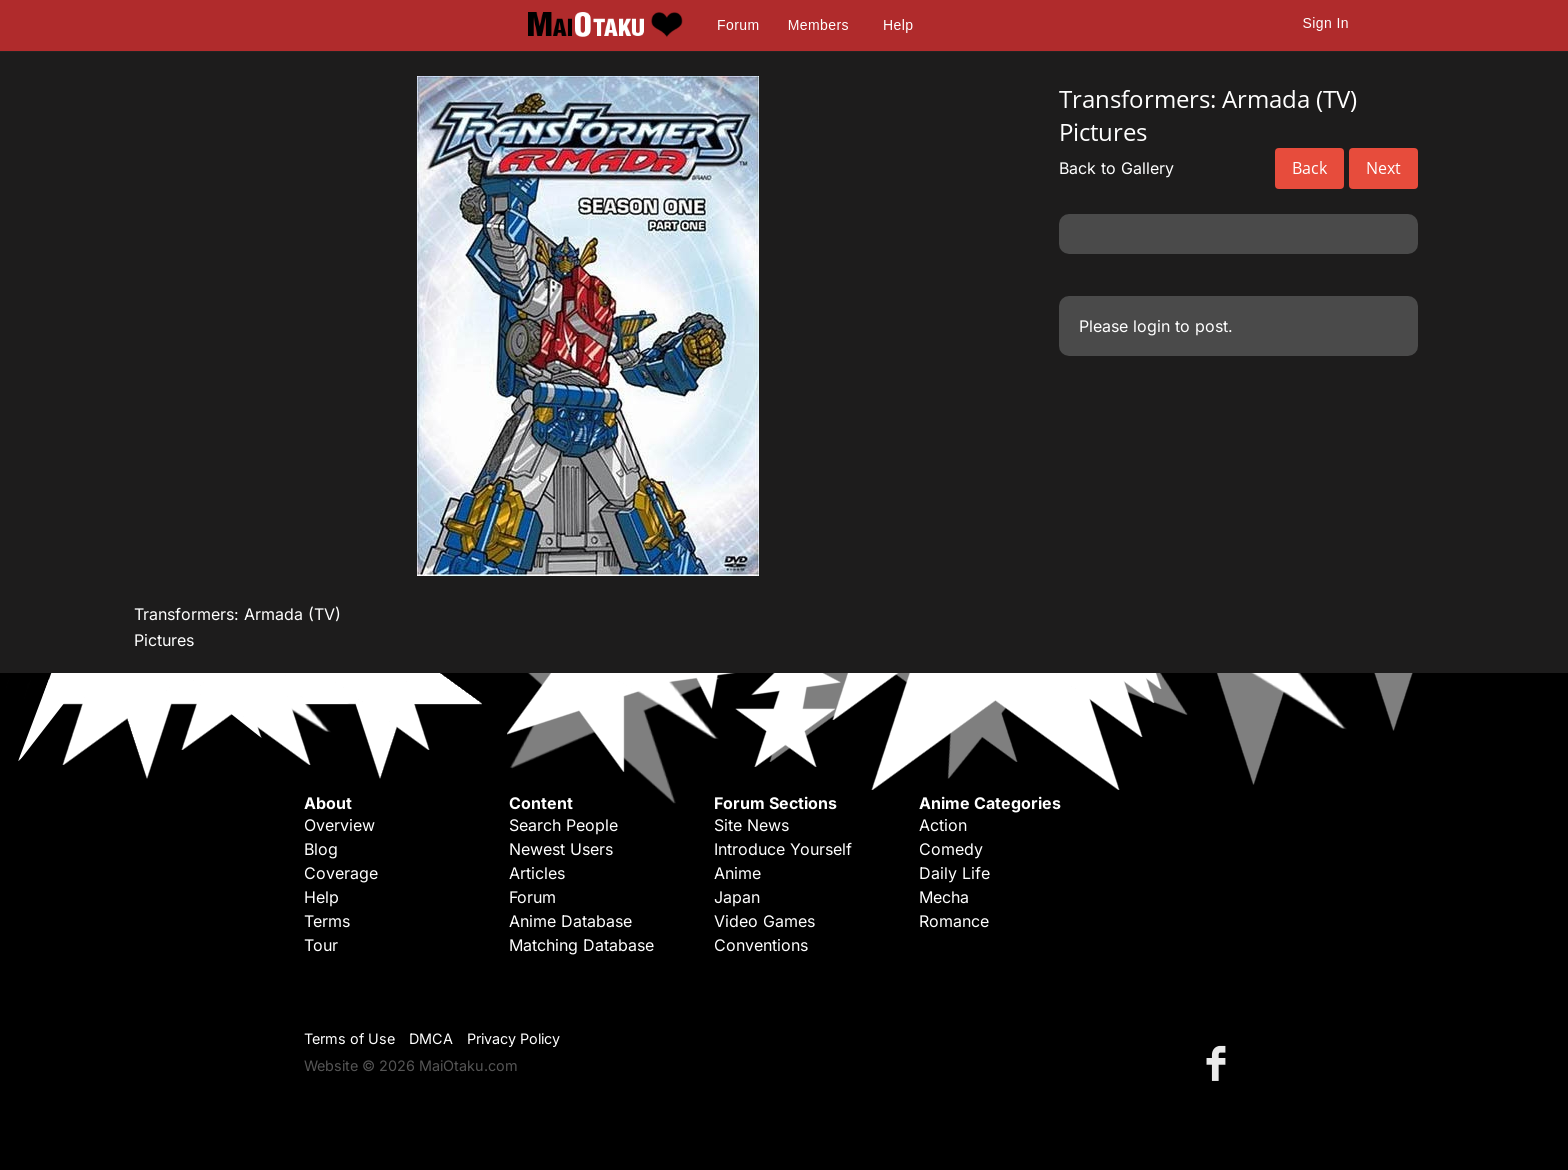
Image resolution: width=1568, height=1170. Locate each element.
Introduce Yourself (783, 849)
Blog (321, 849)
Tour (321, 945)
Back (1309, 168)
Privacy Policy (513, 1038)
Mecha (944, 897)
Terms (327, 921)
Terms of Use (349, 1038)
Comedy (951, 849)
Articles (537, 873)
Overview (339, 825)
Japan (737, 897)
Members (818, 25)
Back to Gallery (1116, 168)
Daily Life (954, 873)
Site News (751, 825)
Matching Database (581, 945)
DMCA (431, 1038)
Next (1383, 168)
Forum (738, 25)
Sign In (1326, 23)
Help (898, 25)
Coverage (341, 873)
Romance (954, 921)
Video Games (764, 921)
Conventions (761, 945)
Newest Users (561, 849)
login (1151, 326)
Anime (737, 873)
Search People (563, 825)
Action (943, 825)
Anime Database (570, 921)
